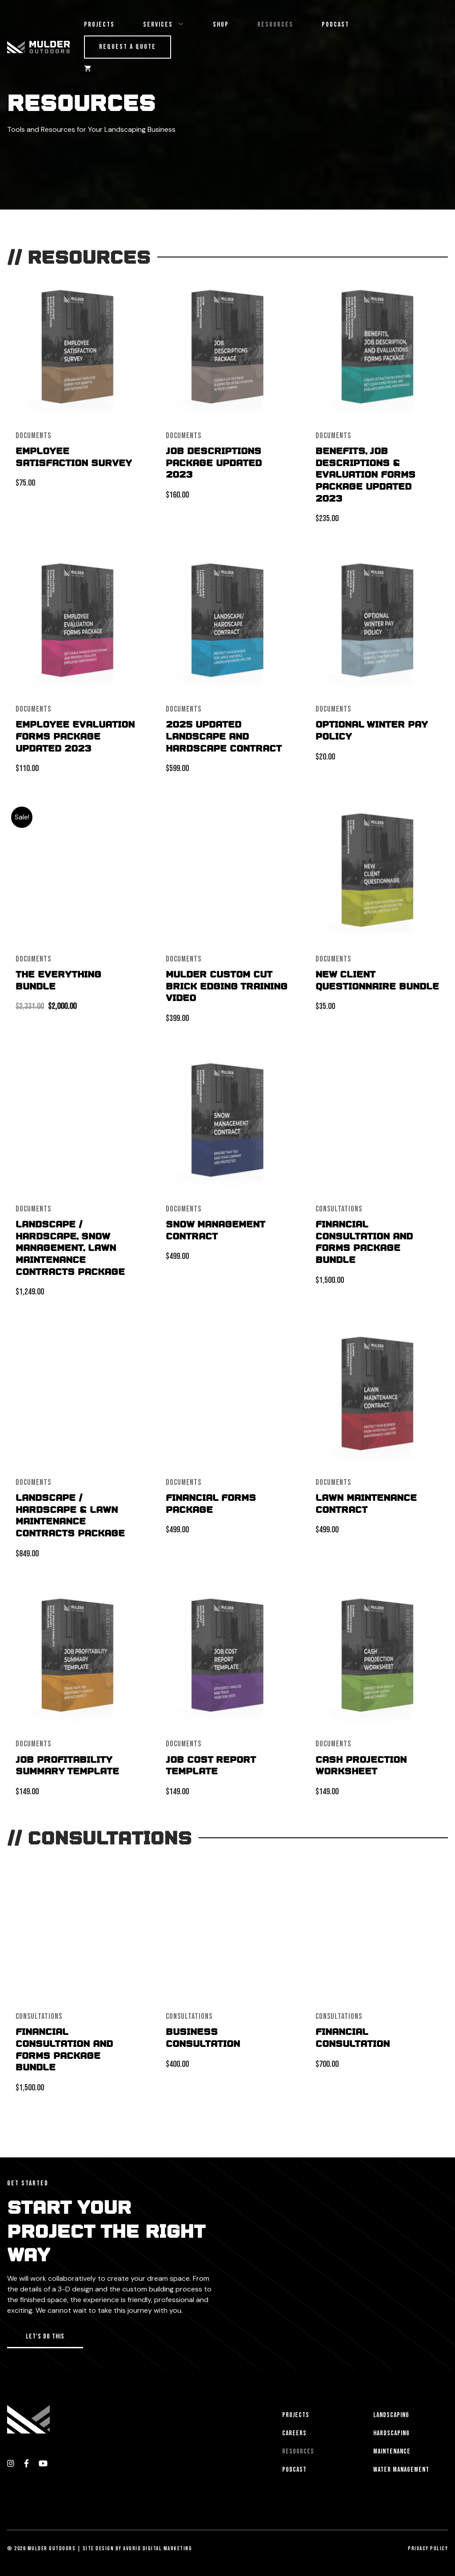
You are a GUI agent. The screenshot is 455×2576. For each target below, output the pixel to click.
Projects (99, 24)
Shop (221, 24)
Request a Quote (127, 47)
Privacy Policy (428, 2548)
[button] (45, 2337)
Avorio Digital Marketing (157, 2548)
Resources (275, 24)
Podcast (335, 24)
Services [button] (171, 25)
